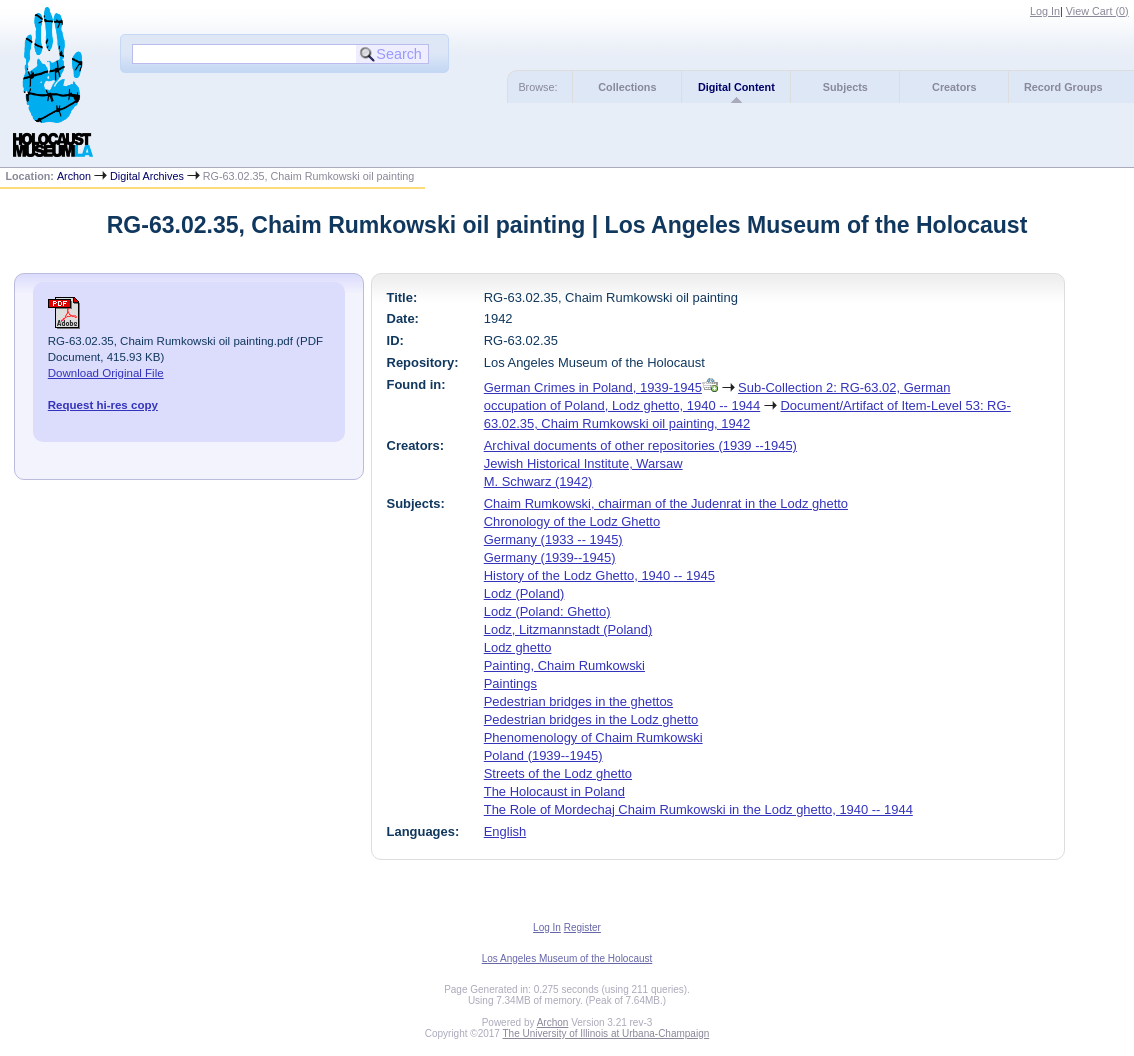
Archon (74, 176)
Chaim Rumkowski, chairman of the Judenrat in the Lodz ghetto (666, 503)
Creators (954, 87)
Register (582, 927)
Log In (1045, 11)
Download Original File (106, 373)
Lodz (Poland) (524, 593)
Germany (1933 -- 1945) (553, 539)
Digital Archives (147, 176)
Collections (627, 87)
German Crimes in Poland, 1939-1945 (593, 387)
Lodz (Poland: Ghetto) (547, 611)
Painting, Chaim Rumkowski (564, 665)
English (505, 831)
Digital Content (736, 87)
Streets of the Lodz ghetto (558, 773)
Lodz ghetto (518, 647)
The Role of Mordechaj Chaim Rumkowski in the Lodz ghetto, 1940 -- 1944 (698, 809)
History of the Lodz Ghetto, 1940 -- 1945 (599, 575)
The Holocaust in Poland (554, 791)
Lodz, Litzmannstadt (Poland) (568, 629)
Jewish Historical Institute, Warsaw (583, 463)
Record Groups (1063, 87)
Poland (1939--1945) (543, 755)
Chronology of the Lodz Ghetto (572, 521)
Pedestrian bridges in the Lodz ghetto (591, 719)
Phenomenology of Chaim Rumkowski (593, 737)
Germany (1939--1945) (550, 557)
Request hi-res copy (103, 405)
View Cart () (1097, 11)
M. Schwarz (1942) (538, 481)
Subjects (845, 87)
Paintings (510, 683)
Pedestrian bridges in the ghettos (578, 701)
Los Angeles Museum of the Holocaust (567, 958)
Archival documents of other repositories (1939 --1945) (640, 445)
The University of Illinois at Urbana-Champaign (606, 1033)
